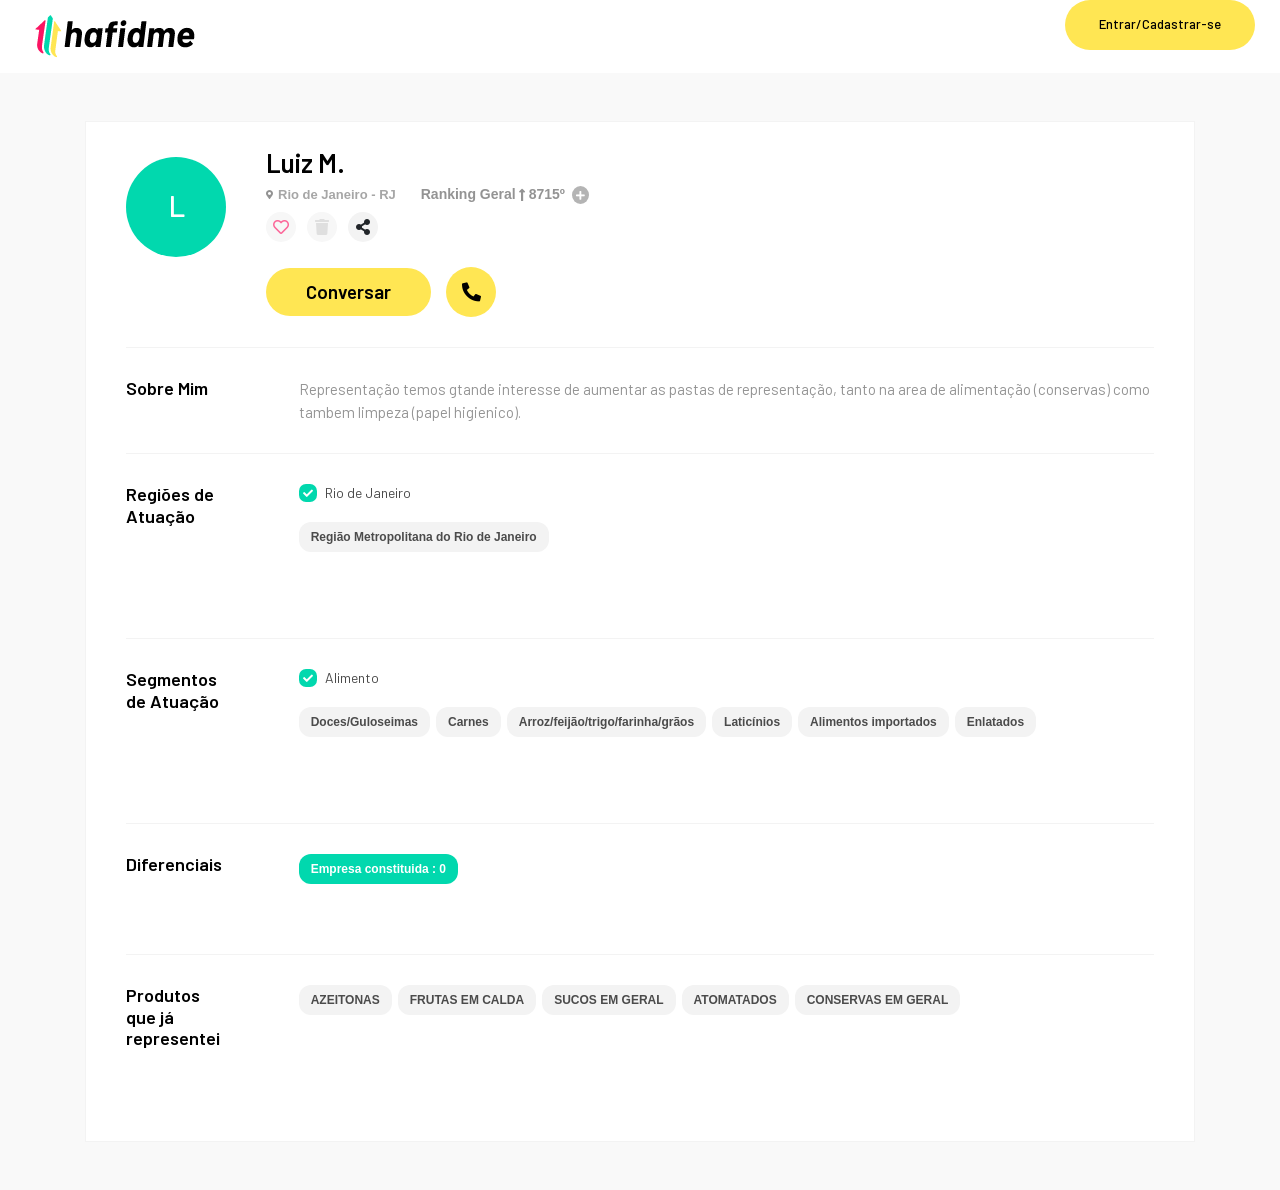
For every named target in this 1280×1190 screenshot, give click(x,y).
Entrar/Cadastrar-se (1160, 24)
